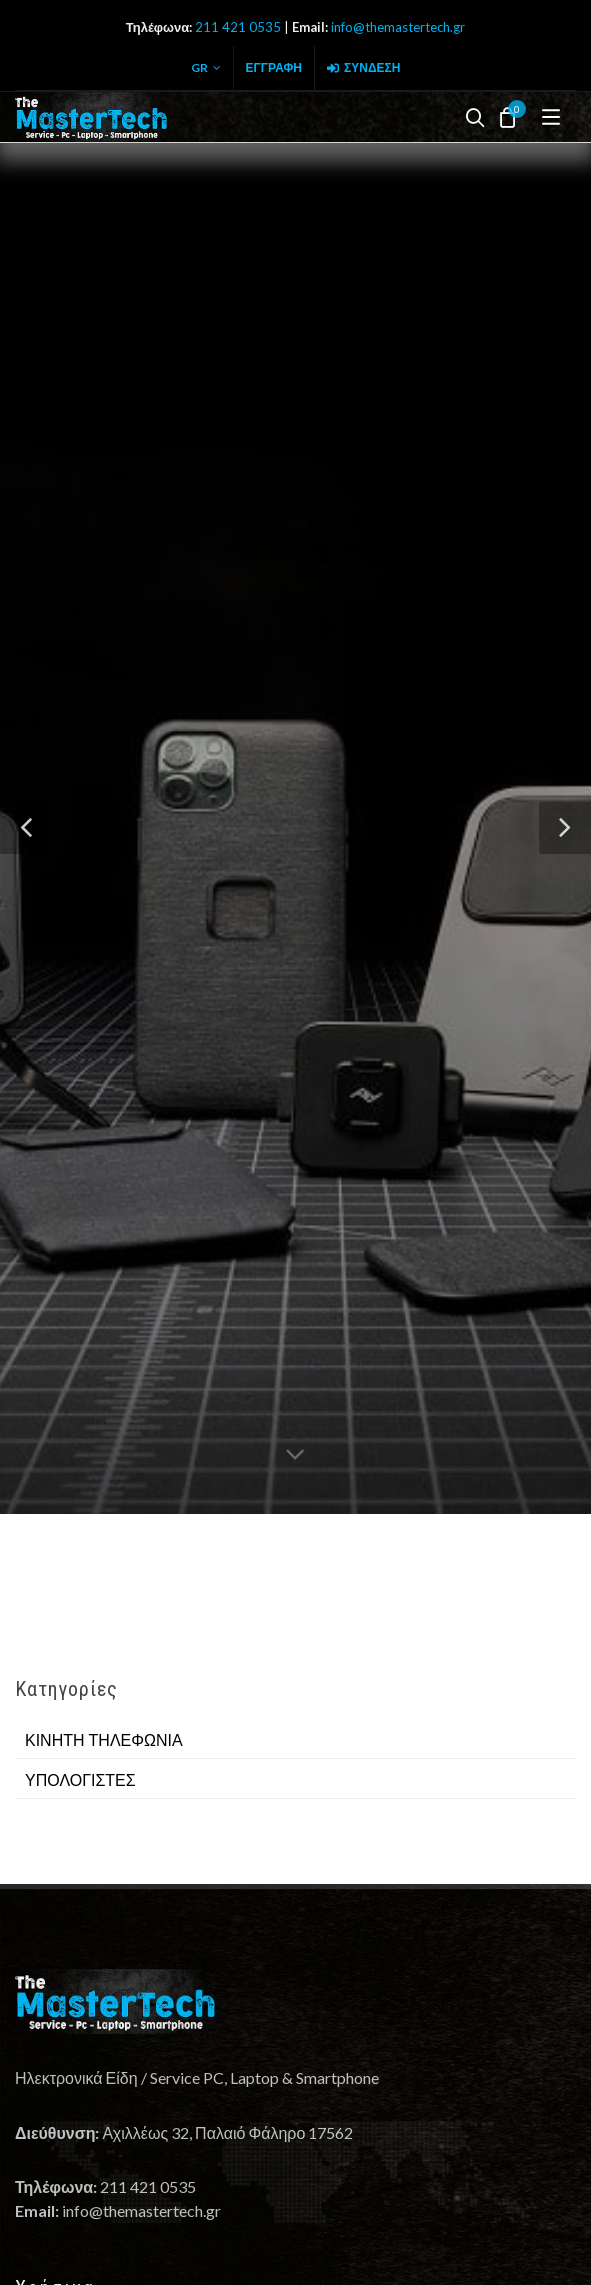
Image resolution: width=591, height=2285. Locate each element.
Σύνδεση (363, 68)
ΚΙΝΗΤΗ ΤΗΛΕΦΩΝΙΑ (104, 1740)
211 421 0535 (238, 27)
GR (206, 68)
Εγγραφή (274, 67)
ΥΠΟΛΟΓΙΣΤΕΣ (80, 1780)
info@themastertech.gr (398, 27)
